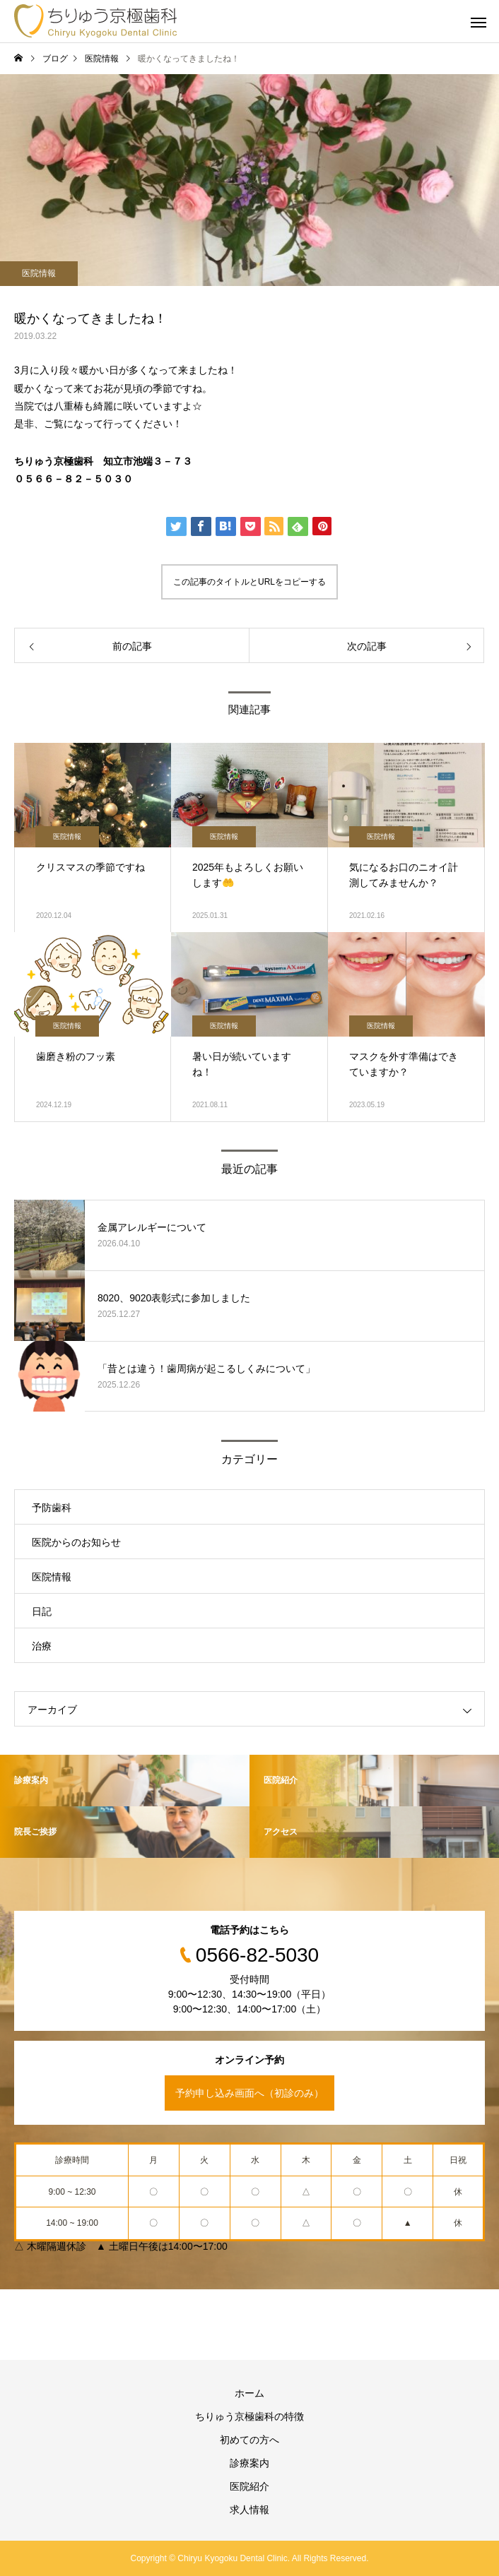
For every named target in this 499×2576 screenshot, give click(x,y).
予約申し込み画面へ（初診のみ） (249, 2093)
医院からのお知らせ (76, 1542)
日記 (42, 1611)
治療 (42, 1646)
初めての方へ (249, 2439)
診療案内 (249, 2463)
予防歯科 (51, 1507)
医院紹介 (249, 2486)
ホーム (249, 2393)
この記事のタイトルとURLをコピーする (249, 582)
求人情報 (249, 2509)
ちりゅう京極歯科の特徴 (249, 2416)
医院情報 (39, 273)
